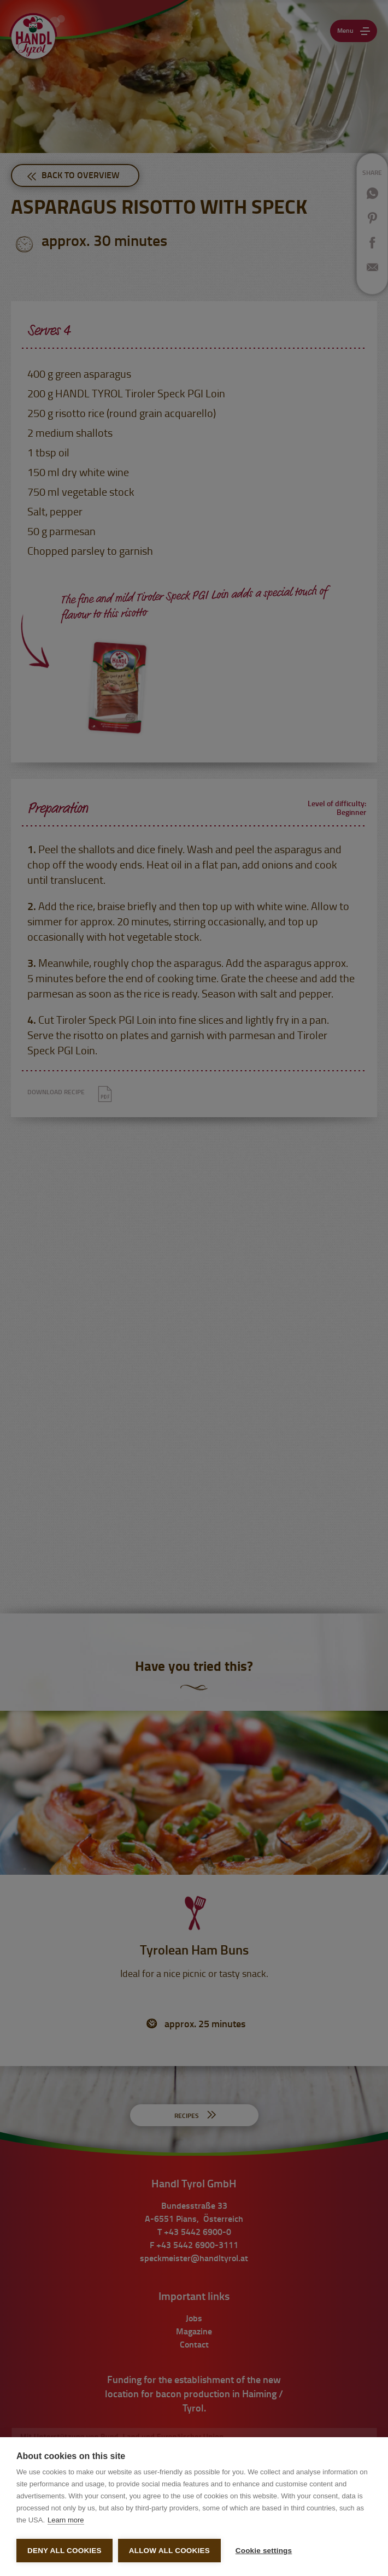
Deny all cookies (64, 2550)
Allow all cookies (169, 2550)
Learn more (66, 2517)
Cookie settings (260, 2550)
